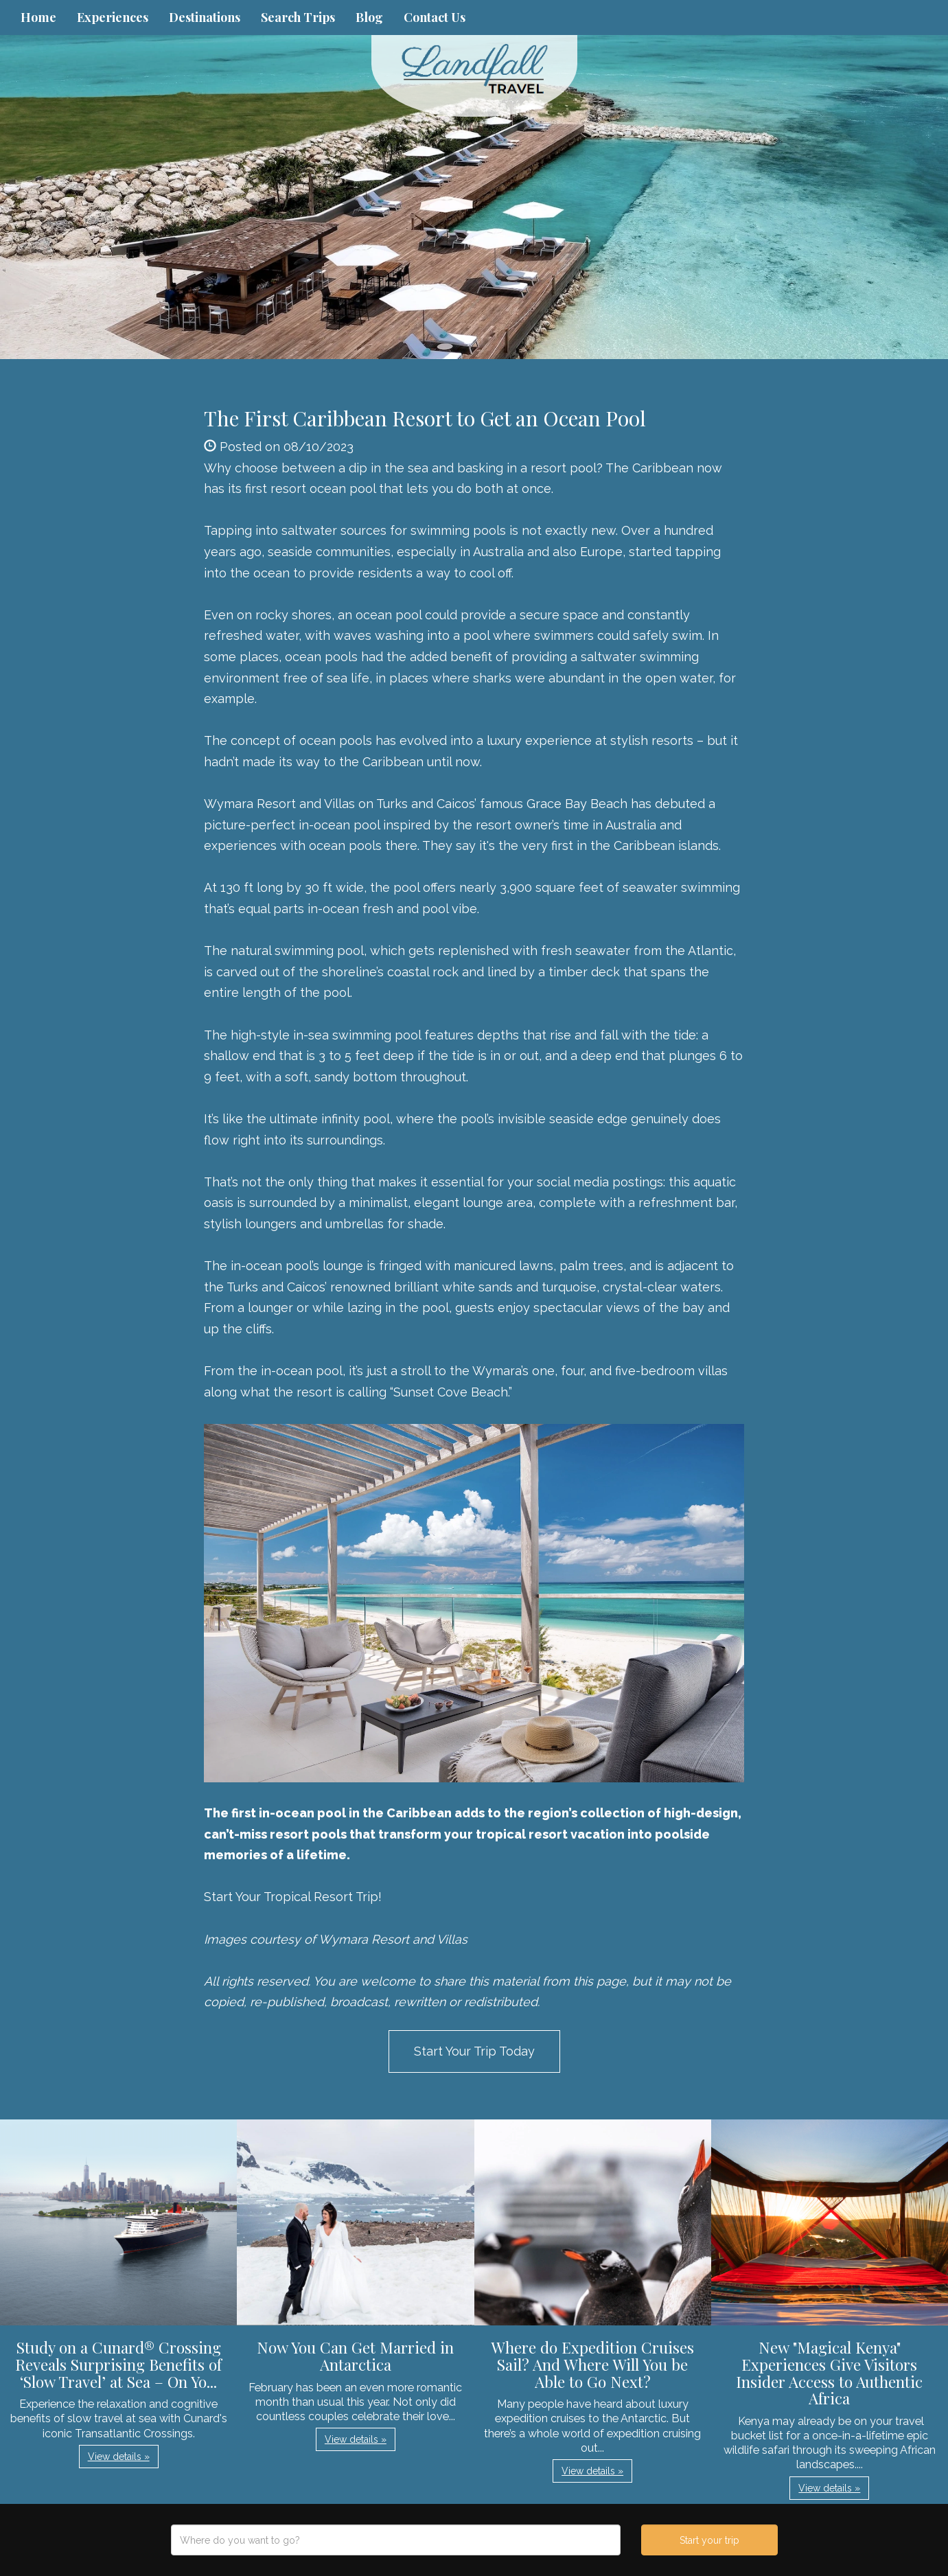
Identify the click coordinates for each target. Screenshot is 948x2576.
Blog (369, 17)
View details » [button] (119, 2456)
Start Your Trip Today (474, 2051)
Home (38, 17)
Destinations (204, 17)
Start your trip (709, 2540)
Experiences (112, 17)
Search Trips (298, 17)
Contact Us (434, 17)
